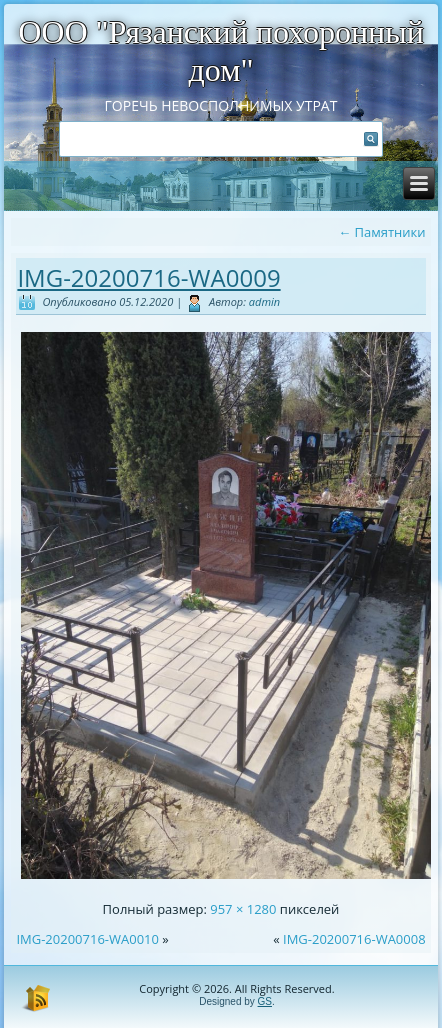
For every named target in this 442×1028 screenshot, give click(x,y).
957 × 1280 (243, 909)
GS (265, 1001)
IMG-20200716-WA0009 (148, 277)
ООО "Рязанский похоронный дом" (221, 51)
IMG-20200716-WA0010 (87, 939)
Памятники (381, 232)
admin (264, 301)
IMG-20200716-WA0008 (354, 939)
